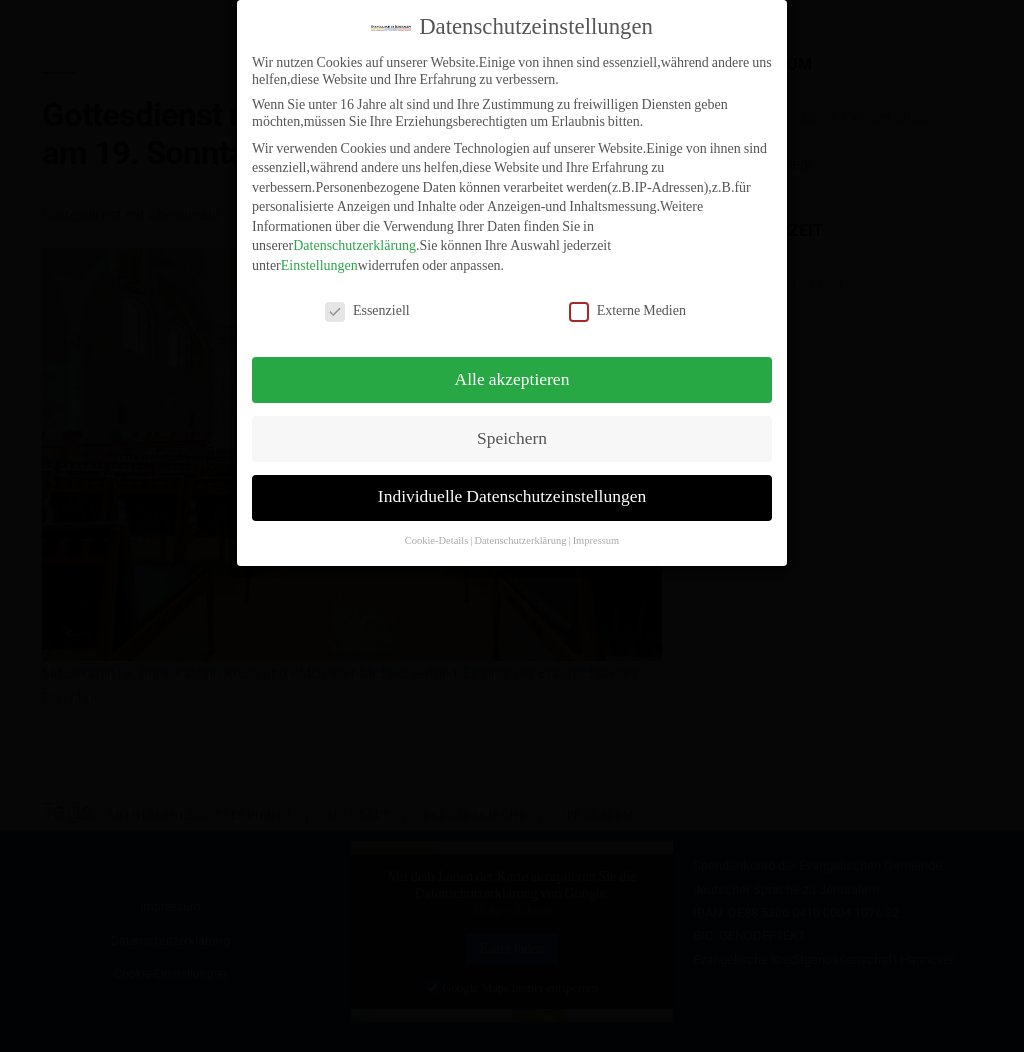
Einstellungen (319, 256)
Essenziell (367, 301)
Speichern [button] (512, 429)
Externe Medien (627, 301)
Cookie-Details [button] (437, 531)
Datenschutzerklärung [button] (520, 531)
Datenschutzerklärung (354, 236)
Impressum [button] (596, 531)
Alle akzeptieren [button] (512, 370)
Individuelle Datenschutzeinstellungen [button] (512, 488)
